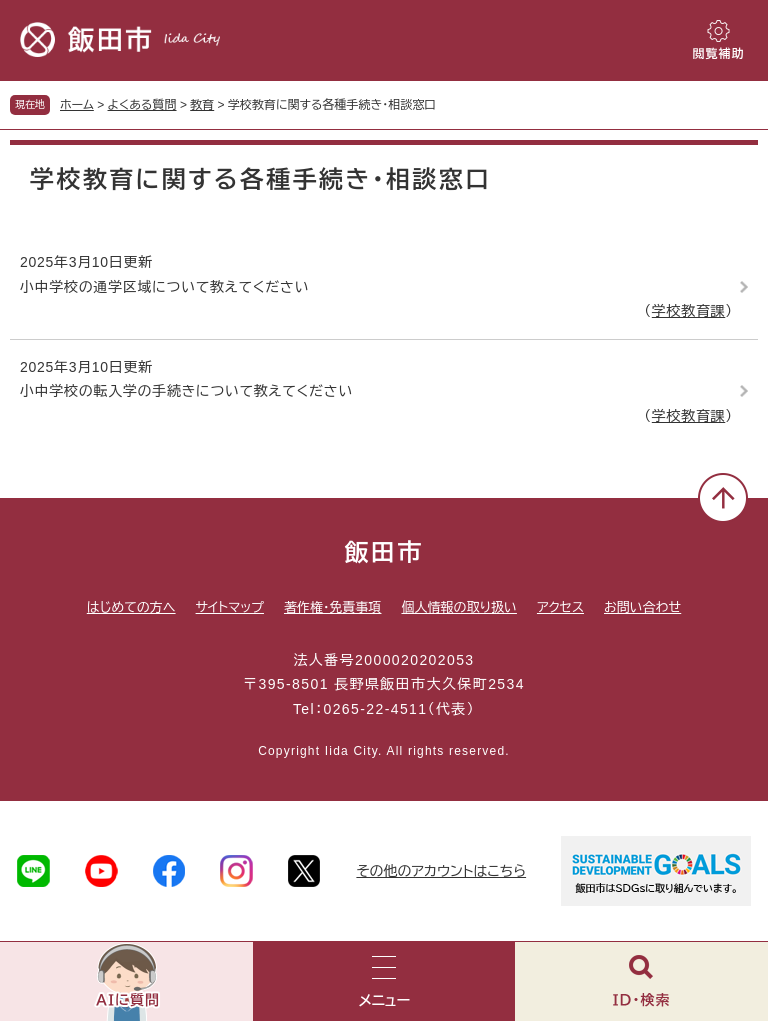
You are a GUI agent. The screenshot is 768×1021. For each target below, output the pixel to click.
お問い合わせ (642, 607)
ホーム (77, 105)
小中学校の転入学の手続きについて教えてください (186, 391)
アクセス (560, 607)
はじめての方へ (131, 607)
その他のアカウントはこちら (441, 871)
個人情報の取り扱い (458, 607)
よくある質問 (142, 105)
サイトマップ (230, 607)
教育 (202, 105)
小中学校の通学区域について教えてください (164, 287)
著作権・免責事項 (333, 607)
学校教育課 (689, 311)
